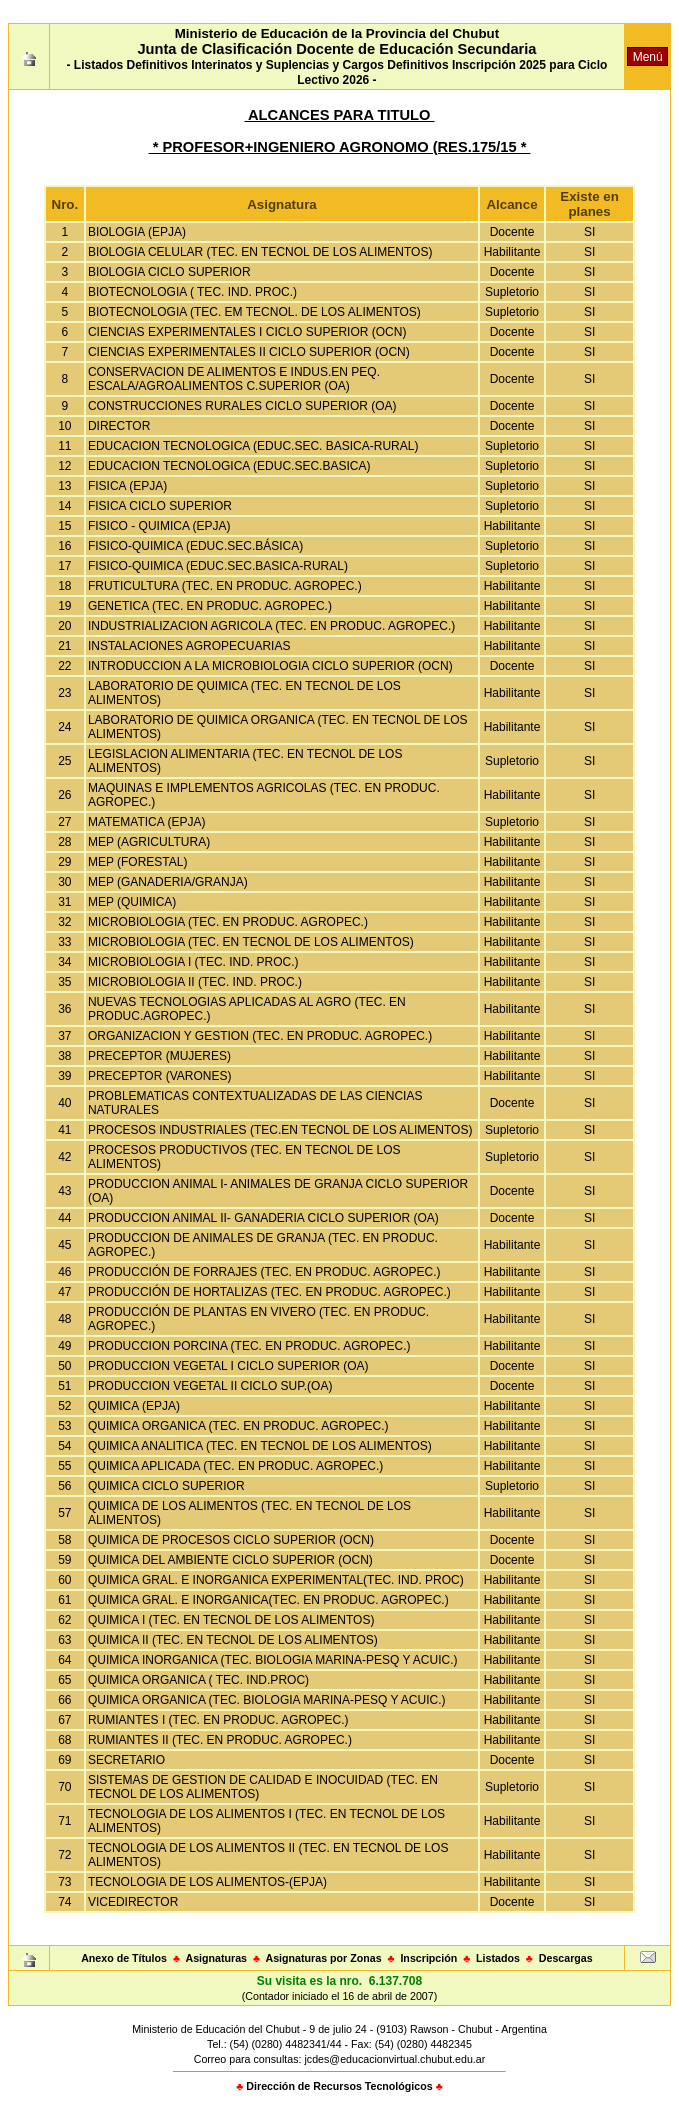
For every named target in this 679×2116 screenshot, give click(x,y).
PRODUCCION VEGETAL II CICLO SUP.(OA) (210, 1386)
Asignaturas (216, 1958)
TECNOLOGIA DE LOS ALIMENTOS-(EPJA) (207, 1882)
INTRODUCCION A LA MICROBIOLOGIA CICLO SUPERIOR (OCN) (270, 666)
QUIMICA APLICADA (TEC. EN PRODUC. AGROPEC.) (235, 1466)
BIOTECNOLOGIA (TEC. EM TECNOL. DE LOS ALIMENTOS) (254, 312)
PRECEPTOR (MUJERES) (159, 1056)
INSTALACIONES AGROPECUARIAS (189, 646)
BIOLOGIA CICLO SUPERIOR (169, 272)
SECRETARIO (126, 1760)
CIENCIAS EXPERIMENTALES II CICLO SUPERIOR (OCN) (249, 352)
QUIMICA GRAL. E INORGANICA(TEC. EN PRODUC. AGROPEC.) (268, 1600)
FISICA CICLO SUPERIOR (160, 506)
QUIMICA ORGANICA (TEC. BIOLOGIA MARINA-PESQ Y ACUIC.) (267, 1700)
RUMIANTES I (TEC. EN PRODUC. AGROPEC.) (218, 1720)
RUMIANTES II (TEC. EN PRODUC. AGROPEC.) (220, 1740)
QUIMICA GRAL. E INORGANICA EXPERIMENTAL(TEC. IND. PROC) (276, 1580)
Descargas (566, 1958)
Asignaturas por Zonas (324, 1958)
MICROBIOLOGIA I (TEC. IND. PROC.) (193, 962)
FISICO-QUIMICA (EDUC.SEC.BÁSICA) (195, 546)
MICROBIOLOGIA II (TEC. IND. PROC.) (195, 982)
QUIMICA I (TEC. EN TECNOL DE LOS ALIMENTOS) (231, 1620)
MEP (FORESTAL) (138, 862)
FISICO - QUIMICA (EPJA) (159, 526)
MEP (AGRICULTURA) (149, 842)
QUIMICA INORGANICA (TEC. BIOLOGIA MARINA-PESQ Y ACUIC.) (273, 1660)
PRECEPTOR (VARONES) (160, 1076)
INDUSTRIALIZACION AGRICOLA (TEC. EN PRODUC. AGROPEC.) (271, 626)
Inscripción (428, 1958)
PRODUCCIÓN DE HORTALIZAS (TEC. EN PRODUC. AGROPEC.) (269, 1292)
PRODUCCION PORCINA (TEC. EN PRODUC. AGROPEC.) (249, 1346)
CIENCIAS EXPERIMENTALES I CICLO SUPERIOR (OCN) (247, 332)
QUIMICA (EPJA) (134, 1406)
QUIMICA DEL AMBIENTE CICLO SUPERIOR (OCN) (230, 1560)
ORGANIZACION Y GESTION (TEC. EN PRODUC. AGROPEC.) (260, 1036)
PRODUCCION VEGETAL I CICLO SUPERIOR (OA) (228, 1366)
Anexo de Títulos (124, 1958)
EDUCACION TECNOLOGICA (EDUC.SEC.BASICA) (229, 466)
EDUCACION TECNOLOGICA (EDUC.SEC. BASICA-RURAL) (253, 446)
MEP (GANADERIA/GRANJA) (168, 882)
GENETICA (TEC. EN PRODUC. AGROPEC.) (210, 606)
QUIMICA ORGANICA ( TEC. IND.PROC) (198, 1680)
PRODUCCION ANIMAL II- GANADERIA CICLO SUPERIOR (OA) (263, 1218)
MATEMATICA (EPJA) (147, 822)
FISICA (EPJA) (127, 486)
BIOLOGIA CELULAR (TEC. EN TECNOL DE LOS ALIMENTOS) (260, 252)
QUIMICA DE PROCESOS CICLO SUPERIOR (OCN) (231, 1540)
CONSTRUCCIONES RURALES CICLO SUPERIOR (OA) (242, 406)
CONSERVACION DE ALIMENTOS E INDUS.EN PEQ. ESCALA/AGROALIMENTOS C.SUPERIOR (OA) (234, 379)
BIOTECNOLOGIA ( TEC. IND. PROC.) (192, 292)
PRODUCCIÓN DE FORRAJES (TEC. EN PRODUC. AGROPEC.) (264, 1272)
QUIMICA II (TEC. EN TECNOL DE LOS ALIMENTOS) (233, 1640)
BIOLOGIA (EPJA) (137, 232)
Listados (498, 1958)
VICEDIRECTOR (133, 1902)
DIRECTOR (119, 426)
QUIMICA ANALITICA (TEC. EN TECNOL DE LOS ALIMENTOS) (260, 1446)
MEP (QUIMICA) (132, 902)
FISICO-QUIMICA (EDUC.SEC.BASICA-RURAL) (218, 566)
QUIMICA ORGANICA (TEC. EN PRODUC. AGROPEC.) (238, 1426)
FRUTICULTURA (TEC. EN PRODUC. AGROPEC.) (225, 586)
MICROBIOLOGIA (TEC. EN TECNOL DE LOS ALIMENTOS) (251, 942)
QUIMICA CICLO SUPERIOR (166, 1486)
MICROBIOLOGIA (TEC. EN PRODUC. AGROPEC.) (228, 922)
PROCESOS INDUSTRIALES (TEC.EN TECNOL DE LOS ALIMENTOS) (280, 1130)
